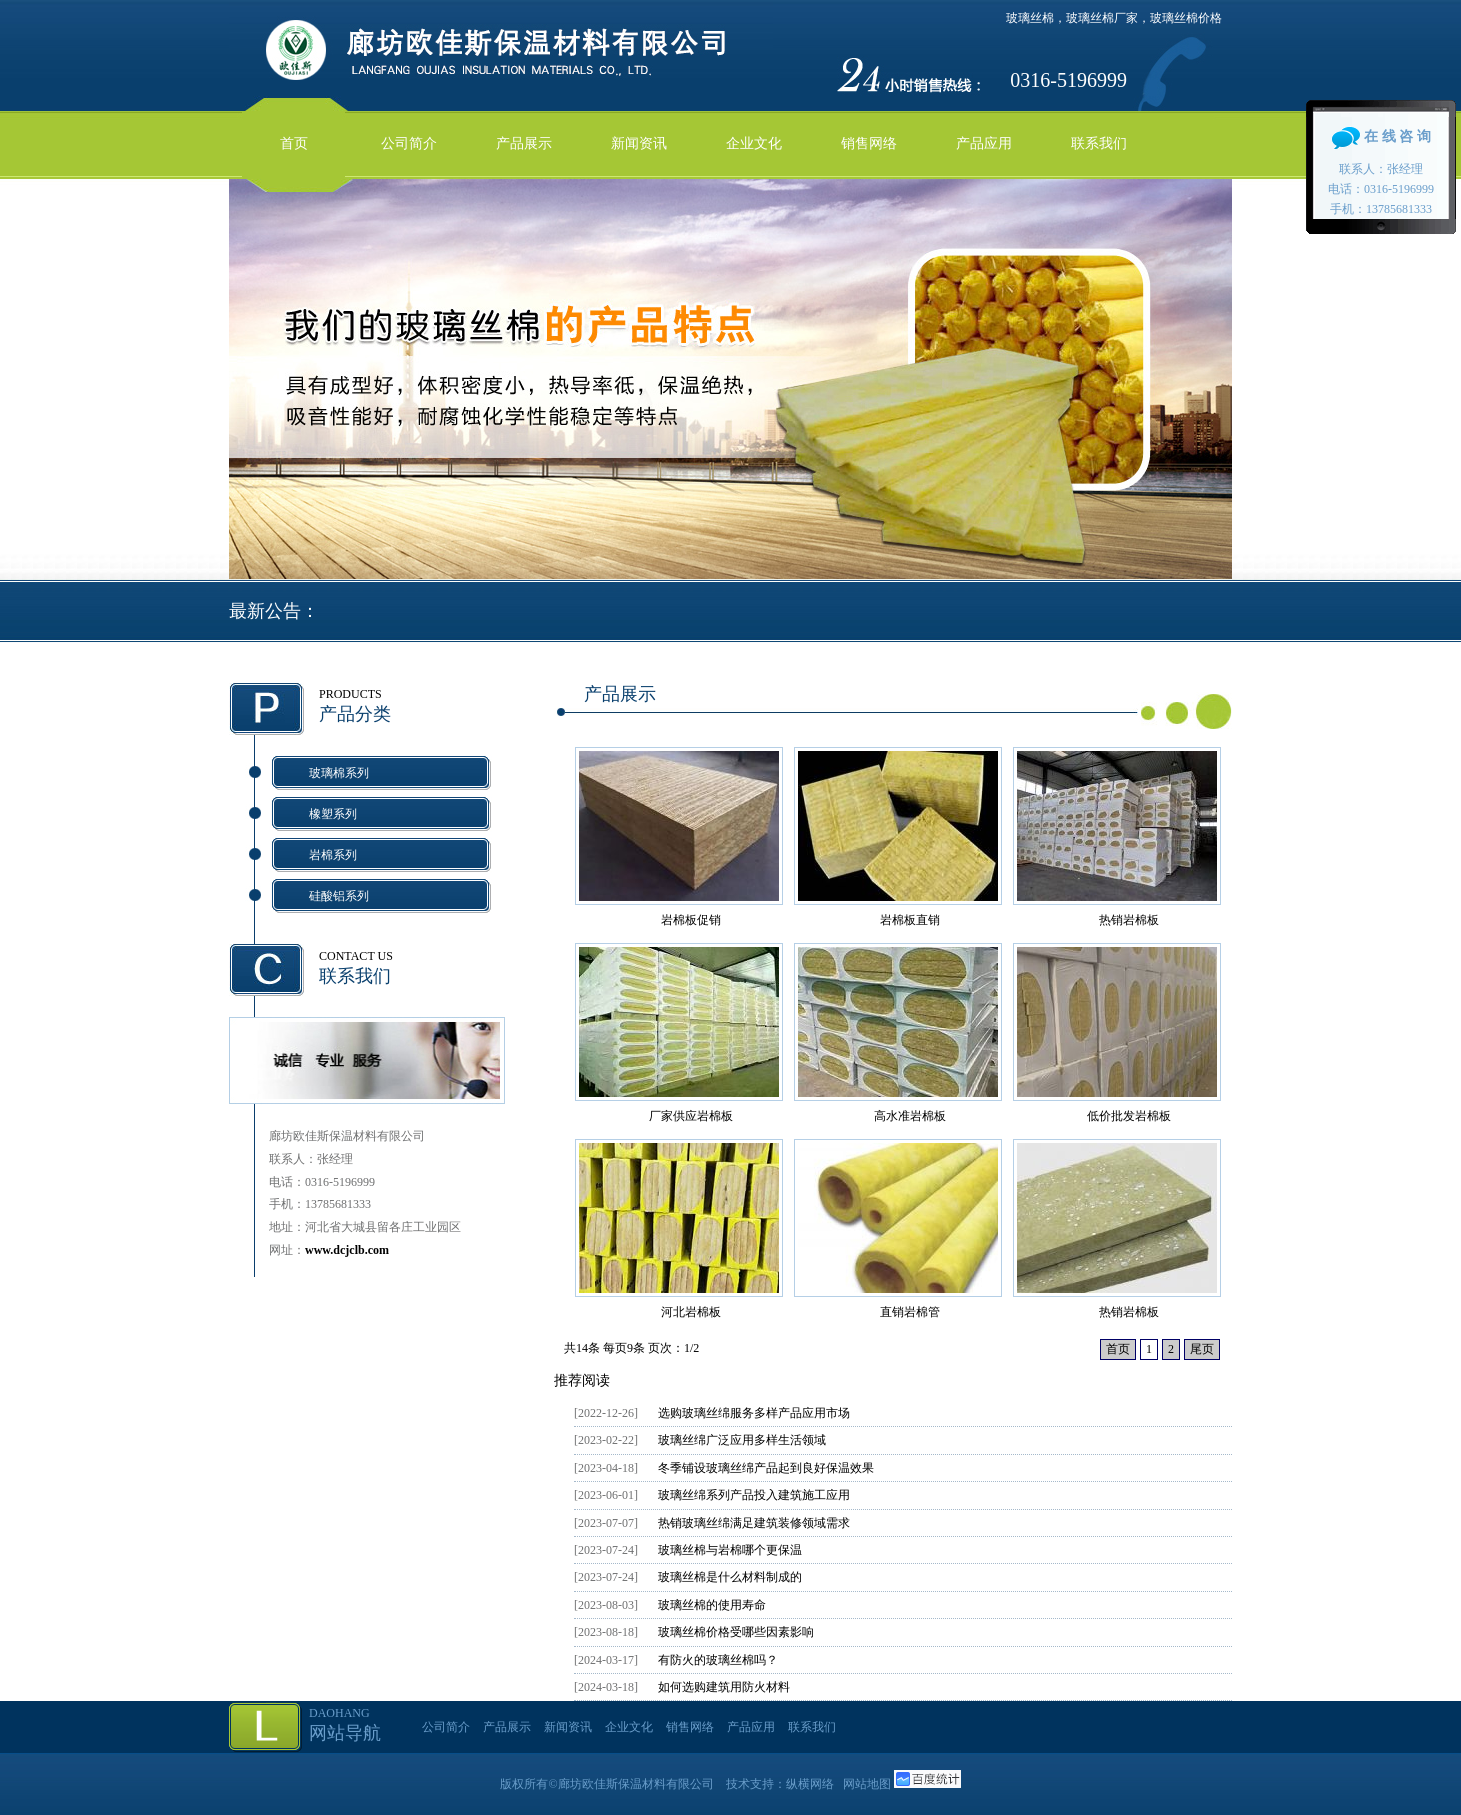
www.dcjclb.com (347, 1250)
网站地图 (867, 1784)
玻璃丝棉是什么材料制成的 (730, 1577)
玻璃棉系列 (339, 773)
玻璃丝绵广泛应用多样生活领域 (742, 1440)
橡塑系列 (333, 814)
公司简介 (409, 143)
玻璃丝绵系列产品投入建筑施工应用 (754, 1495)
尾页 (1202, 1349)
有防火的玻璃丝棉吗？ (718, 1660)
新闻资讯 (639, 143)
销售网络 (869, 143)
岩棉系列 (333, 855)
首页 (294, 143)
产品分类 (355, 714)
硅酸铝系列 (339, 896)
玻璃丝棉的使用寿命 (712, 1605)
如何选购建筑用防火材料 (724, 1687)
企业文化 (754, 143)
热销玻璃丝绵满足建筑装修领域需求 (754, 1523)
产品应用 (984, 143)
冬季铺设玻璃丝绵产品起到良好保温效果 (766, 1468)
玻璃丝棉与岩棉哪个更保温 (730, 1550)
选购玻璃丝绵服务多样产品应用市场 (754, 1413)
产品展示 (524, 143)
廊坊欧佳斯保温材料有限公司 (636, 1784)
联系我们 (1099, 143)
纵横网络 (810, 1784)
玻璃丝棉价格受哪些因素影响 (736, 1632)
